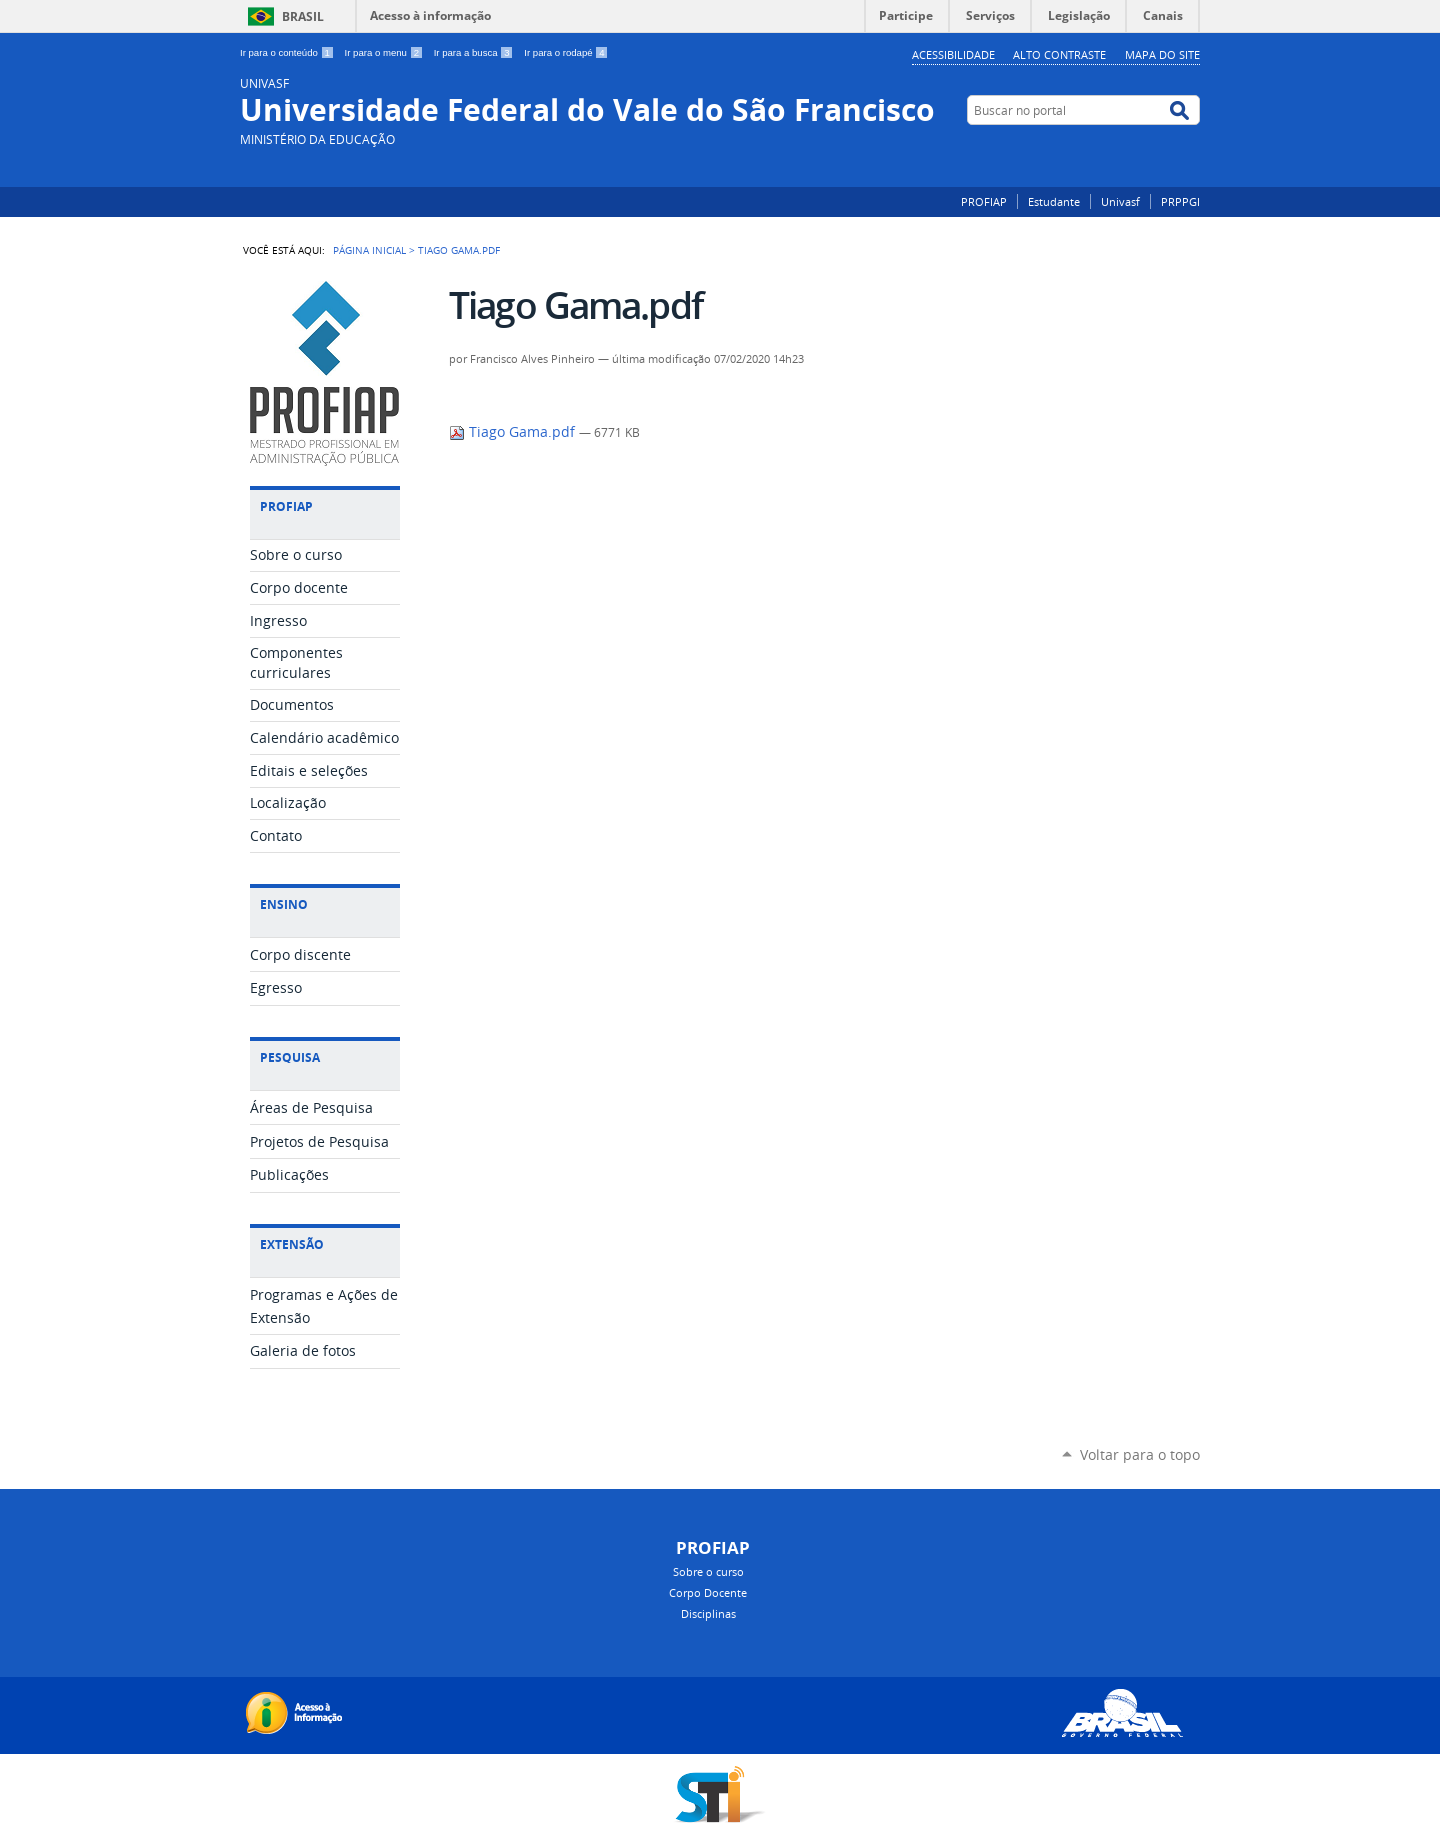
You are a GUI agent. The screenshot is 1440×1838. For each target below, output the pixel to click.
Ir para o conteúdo (288, 52)
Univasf (1120, 201)
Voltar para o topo (1140, 1454)
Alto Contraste (1059, 54)
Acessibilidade (953, 54)
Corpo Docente (708, 1592)
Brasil (303, 16)
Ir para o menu (385, 52)
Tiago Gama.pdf (514, 432)
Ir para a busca (475, 52)
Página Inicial (369, 250)
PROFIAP (984, 201)
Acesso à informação (430, 15)
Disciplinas (708, 1613)
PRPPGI (1180, 201)
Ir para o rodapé (566, 52)
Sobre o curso (708, 1571)
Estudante (1054, 201)
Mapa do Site (1162, 54)
